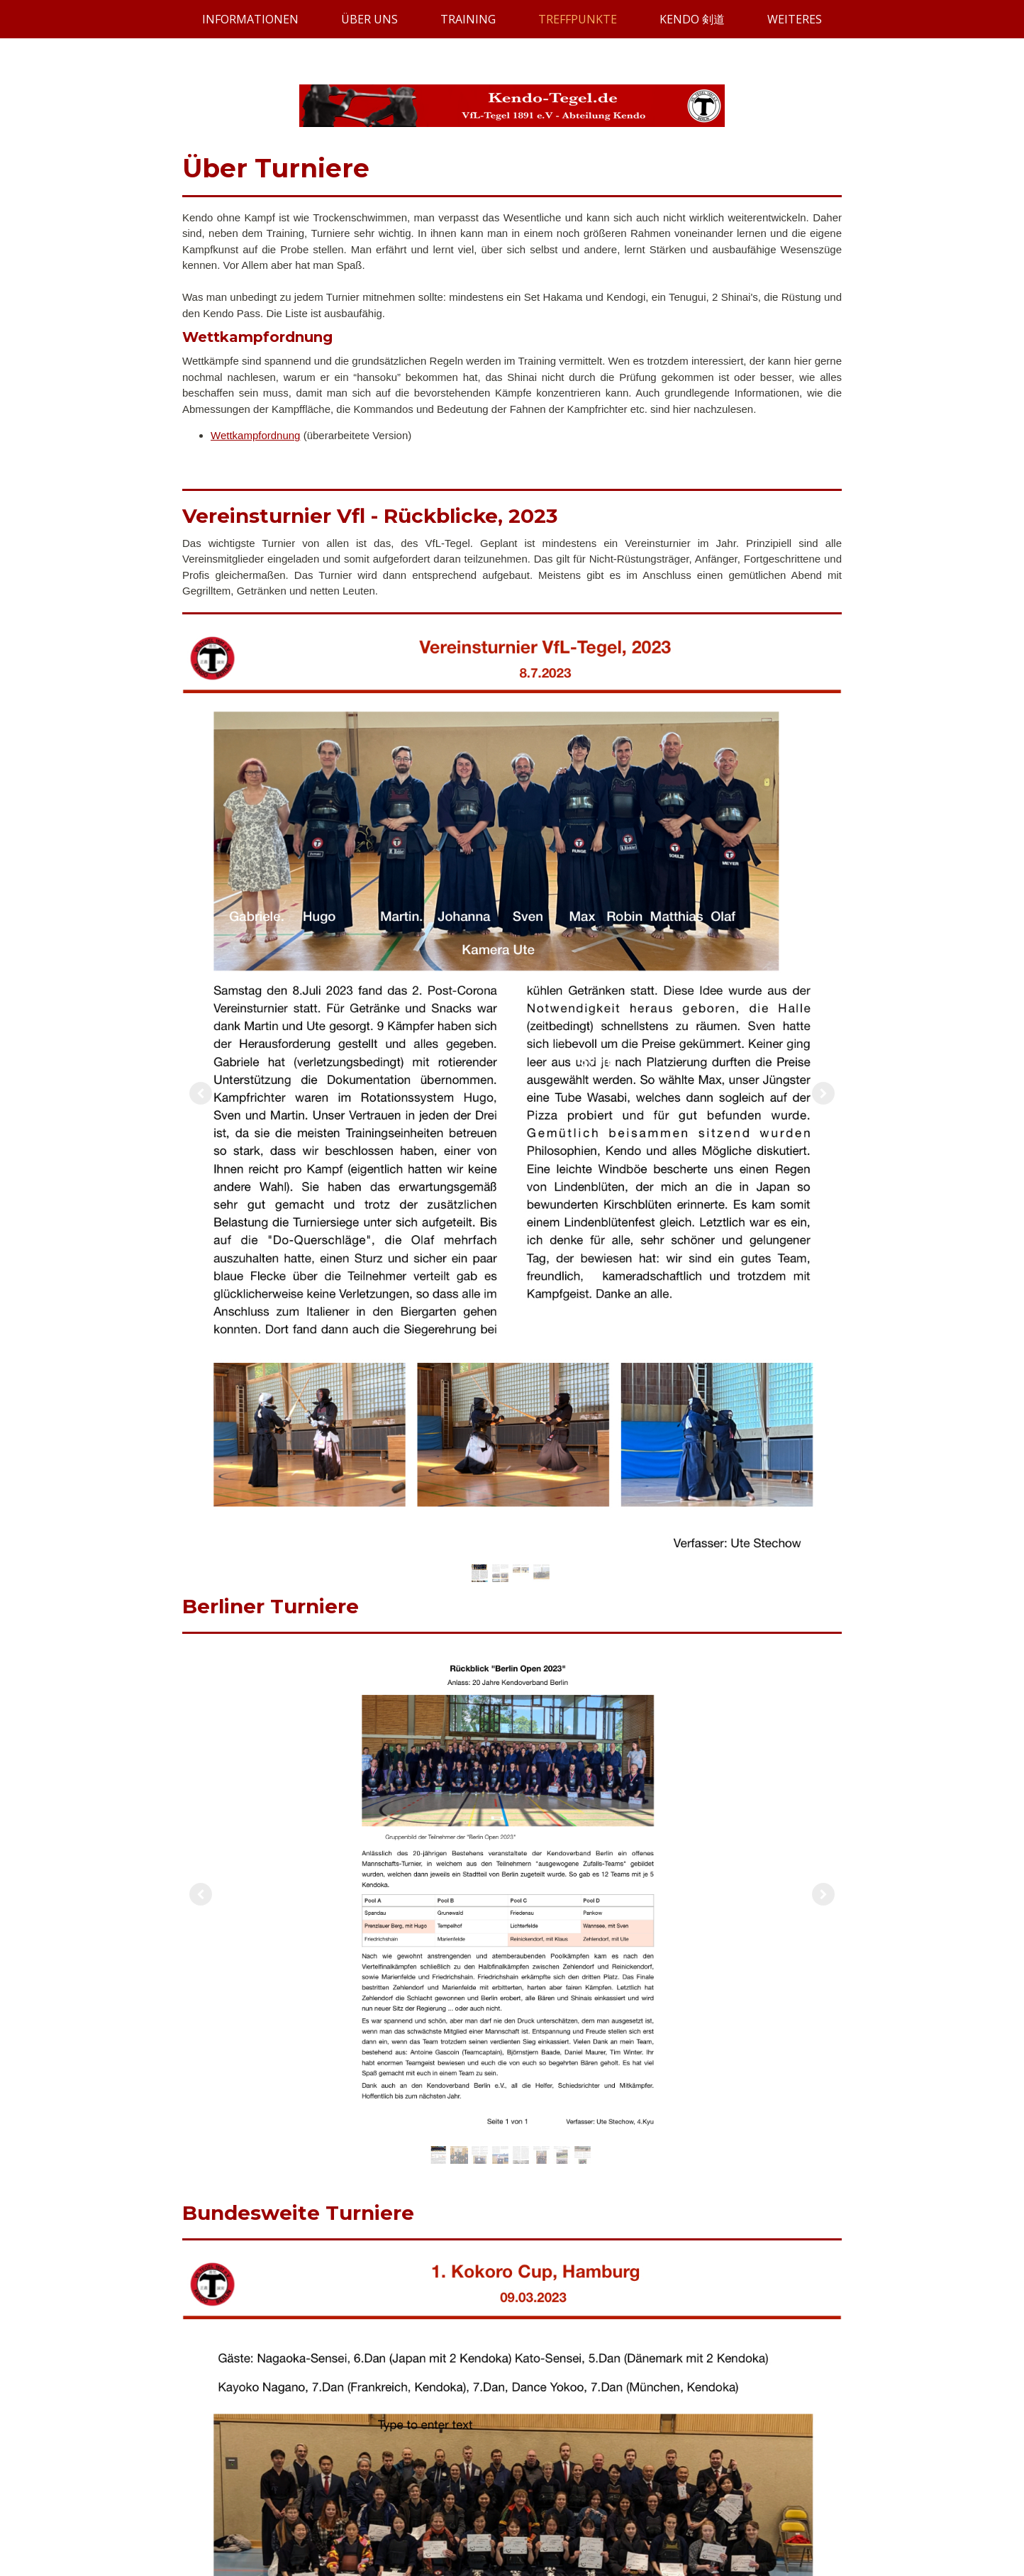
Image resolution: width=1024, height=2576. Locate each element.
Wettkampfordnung (255, 435)
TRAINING (468, 19)
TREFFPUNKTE (577, 19)
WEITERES (794, 19)
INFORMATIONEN (250, 19)
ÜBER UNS (369, 19)
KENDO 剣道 (692, 19)
